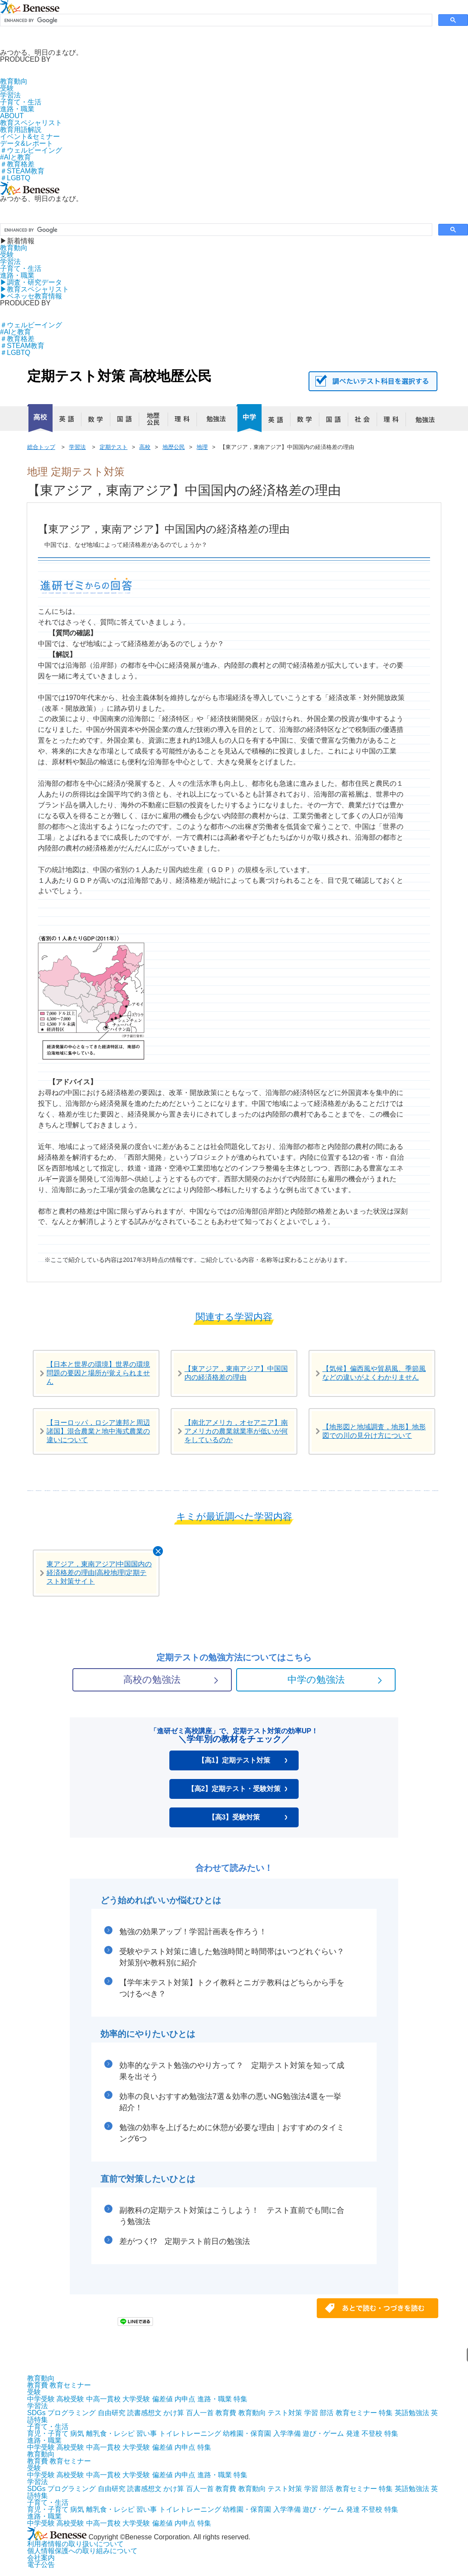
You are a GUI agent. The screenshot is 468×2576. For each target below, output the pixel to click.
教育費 (37, 2385)
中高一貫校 (103, 2399)
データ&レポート (26, 143)
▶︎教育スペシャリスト (34, 289)
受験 (7, 88)
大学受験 (136, 2399)
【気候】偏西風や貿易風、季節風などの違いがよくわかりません (374, 1373)
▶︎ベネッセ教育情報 (31, 296)
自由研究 (111, 2412)
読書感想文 (144, 2412)
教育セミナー (70, 2385)
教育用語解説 (20, 129)
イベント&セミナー (30, 136)
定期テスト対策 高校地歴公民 (119, 376)
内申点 (185, 2399)
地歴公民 (157, 421)
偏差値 (162, 2399)
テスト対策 (285, 2412)
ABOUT (12, 115)
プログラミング (71, 2412)
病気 (77, 2433)
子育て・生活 (20, 102)
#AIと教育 (15, 157)
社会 (366, 421)
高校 (40, 418)
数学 (99, 421)
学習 (311, 2412)
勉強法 (214, 421)
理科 (186, 421)
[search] (215, 20)
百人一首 (200, 2412)
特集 (240, 2399)
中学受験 (41, 2399)
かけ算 (173, 2412)
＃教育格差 (17, 164)
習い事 (146, 2433)
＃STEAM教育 (22, 171)
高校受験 (70, 2399)
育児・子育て (48, 2433)
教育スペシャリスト (31, 122)
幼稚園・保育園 (247, 2433)
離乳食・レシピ (110, 2433)
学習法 (10, 95)
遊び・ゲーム (323, 2433)
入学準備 (287, 2433)
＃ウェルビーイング (31, 150)
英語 (70, 421)
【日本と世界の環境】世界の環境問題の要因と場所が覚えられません (98, 1373)
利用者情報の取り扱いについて (75, 2544)
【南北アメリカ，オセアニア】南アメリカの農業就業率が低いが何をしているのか (236, 1431)
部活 (327, 2412)
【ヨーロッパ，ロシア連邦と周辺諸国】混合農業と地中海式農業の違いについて (98, 1431)
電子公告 (41, 2564)
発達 (353, 2433)
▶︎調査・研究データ (31, 282)
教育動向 (14, 81)
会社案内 (41, 2557)
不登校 (372, 2433)
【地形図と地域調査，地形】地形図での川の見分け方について (374, 1431)
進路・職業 (17, 109)
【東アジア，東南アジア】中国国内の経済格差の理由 (236, 1373)
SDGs (36, 2412)
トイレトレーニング (190, 2433)
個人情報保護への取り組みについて (82, 2550)
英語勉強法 (412, 2412)
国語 (128, 421)
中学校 (249, 418)
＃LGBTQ (15, 178)
